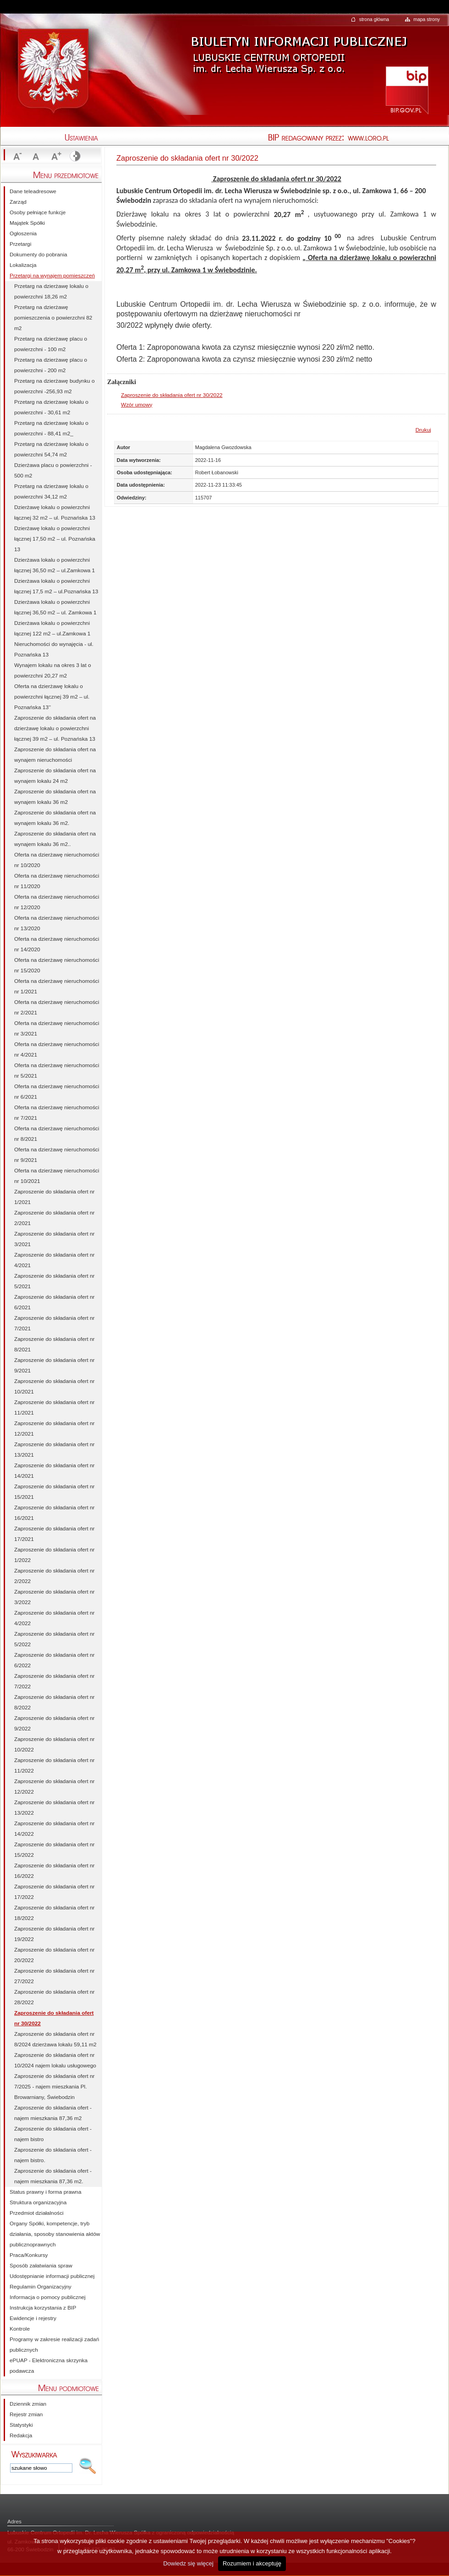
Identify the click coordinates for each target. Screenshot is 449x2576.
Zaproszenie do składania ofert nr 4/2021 (54, 1260)
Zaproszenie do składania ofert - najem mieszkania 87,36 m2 (53, 2112)
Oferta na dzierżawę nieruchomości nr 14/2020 (56, 944)
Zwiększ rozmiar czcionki (55, 156)
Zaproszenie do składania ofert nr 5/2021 (54, 1281)
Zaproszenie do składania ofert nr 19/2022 (54, 1933)
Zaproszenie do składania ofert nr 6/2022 (54, 1660)
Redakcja (21, 2435)
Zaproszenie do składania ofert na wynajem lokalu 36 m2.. (55, 838)
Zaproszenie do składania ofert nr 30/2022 (172, 395)
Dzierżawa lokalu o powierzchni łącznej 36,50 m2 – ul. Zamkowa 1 (55, 607)
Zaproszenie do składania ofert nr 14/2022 (54, 1828)
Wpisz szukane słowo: (34, 2454)
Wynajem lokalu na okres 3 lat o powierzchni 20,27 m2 (52, 670)
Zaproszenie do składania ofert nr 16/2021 (54, 1512)
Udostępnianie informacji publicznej (52, 2276)
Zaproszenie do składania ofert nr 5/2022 (54, 1639)
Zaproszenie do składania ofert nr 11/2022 (54, 1765)
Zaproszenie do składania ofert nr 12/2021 (54, 1428)
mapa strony (426, 19)
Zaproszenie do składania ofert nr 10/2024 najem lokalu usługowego (55, 2060)
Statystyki (21, 2425)
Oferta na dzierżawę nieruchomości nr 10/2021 (56, 1175)
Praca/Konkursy (29, 2255)
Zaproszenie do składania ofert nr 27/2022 (54, 1976)
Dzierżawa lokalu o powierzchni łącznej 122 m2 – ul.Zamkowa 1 (52, 628)
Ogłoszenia (23, 233)
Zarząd (18, 202)
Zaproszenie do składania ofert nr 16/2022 (54, 1870)
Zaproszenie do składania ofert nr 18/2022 (54, 1912)
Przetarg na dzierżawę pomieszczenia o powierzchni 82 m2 (53, 317)
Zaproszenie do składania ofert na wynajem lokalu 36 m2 (55, 796)
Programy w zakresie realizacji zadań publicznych (54, 2344)
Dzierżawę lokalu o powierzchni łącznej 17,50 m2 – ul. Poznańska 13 (54, 539)
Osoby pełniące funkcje (38, 212)
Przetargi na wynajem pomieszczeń (52, 275)
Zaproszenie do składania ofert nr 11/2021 (54, 1407)
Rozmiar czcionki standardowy (35, 156)
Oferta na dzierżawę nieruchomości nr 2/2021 (56, 1007)
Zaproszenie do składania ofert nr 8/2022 (54, 1702)
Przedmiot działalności (37, 2213)
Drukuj (423, 430)
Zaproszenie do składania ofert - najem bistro (53, 2134)
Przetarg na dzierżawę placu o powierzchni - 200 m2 (50, 365)
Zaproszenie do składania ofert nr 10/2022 (54, 1744)
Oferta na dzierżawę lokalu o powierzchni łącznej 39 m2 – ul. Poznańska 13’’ (51, 696)
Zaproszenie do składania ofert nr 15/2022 (54, 1849)
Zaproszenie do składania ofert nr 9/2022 (54, 1723)
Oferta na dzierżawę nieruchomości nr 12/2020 (56, 902)
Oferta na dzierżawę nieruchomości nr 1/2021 (56, 986)
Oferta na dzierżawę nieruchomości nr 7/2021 (56, 1112)
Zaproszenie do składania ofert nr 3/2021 (54, 1239)
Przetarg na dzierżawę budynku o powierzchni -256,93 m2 (54, 386)
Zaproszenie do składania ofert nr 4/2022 (54, 1618)
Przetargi (20, 244)
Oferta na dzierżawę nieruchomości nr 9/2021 (56, 1154)
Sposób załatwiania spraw (41, 2265)
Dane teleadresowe (33, 191)
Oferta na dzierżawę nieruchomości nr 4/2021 (56, 1049)
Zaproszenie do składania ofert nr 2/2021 (54, 1217)
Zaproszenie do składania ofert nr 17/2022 (54, 1891)
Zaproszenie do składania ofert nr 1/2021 (54, 1196)
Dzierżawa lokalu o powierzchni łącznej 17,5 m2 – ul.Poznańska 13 (56, 586)
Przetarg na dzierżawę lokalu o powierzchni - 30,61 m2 (51, 407)
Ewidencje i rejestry (33, 2318)
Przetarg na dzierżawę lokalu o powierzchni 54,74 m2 (51, 449)
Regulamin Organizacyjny (40, 2286)
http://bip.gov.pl (406, 89)
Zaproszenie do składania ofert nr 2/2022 (54, 1575)
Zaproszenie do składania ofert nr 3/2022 (54, 1597)
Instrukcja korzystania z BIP (43, 2308)
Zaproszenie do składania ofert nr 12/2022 (54, 1786)
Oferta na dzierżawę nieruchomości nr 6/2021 (56, 1091)
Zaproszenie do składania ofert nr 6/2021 (54, 1302)
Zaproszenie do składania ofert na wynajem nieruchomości (55, 754)
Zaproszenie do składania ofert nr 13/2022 (54, 1807)
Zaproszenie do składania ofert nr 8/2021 (54, 1344)
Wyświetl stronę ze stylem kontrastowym (74, 156)
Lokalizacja (23, 265)
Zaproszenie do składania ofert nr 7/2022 (54, 1681)
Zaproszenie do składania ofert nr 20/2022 (54, 1955)
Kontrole (20, 2329)
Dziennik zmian (28, 2404)
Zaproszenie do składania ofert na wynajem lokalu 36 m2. (55, 817)
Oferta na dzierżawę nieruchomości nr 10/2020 (56, 859)
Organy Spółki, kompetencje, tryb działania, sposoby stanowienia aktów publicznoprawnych (55, 2234)
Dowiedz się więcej (188, 2563)
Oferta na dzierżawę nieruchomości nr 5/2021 (56, 1070)
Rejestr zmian (26, 2414)
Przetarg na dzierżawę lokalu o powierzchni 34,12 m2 (51, 491)
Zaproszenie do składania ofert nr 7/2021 (54, 1323)
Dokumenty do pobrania (38, 254)
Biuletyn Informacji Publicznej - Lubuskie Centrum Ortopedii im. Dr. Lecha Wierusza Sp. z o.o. (298, 47)
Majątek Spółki (27, 223)
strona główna (374, 19)
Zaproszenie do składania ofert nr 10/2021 (54, 1386)
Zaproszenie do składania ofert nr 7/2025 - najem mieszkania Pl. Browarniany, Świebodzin (54, 2086)
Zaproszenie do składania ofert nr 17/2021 (54, 1533)
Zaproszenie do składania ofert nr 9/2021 (54, 1365)
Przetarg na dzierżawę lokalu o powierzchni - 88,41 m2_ (51, 428)
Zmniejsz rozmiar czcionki (16, 156)
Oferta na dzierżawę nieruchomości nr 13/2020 (56, 923)
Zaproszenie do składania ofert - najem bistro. (53, 2155)
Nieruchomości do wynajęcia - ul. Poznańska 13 (53, 649)
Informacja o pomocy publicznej (48, 2297)
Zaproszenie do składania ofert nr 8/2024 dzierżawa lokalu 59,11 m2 (55, 2039)
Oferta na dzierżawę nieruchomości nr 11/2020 (56, 881)
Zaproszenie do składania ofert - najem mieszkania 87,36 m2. (53, 2176)
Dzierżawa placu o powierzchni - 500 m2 (53, 470)
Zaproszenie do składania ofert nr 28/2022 (54, 1997)
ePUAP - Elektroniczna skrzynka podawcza (49, 2365)
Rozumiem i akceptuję (252, 2563)
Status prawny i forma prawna (45, 2192)
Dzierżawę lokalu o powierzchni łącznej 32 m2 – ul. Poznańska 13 (54, 512)
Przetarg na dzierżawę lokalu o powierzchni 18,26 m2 (51, 291)
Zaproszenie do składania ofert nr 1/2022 (54, 1554)
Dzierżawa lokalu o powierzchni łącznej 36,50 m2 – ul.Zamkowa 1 (54, 565)
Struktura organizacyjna (38, 2202)
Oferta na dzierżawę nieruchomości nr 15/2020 (56, 965)
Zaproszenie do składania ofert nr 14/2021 (54, 1470)
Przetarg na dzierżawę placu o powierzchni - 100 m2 (50, 344)
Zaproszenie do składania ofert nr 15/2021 (54, 1491)
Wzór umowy (136, 404)
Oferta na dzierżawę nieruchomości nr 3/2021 (56, 1028)
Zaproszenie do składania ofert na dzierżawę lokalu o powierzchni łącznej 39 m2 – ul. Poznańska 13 (55, 728)
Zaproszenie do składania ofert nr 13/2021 (54, 1449)
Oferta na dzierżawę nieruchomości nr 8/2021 (56, 1133)
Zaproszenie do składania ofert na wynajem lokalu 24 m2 (55, 775)
